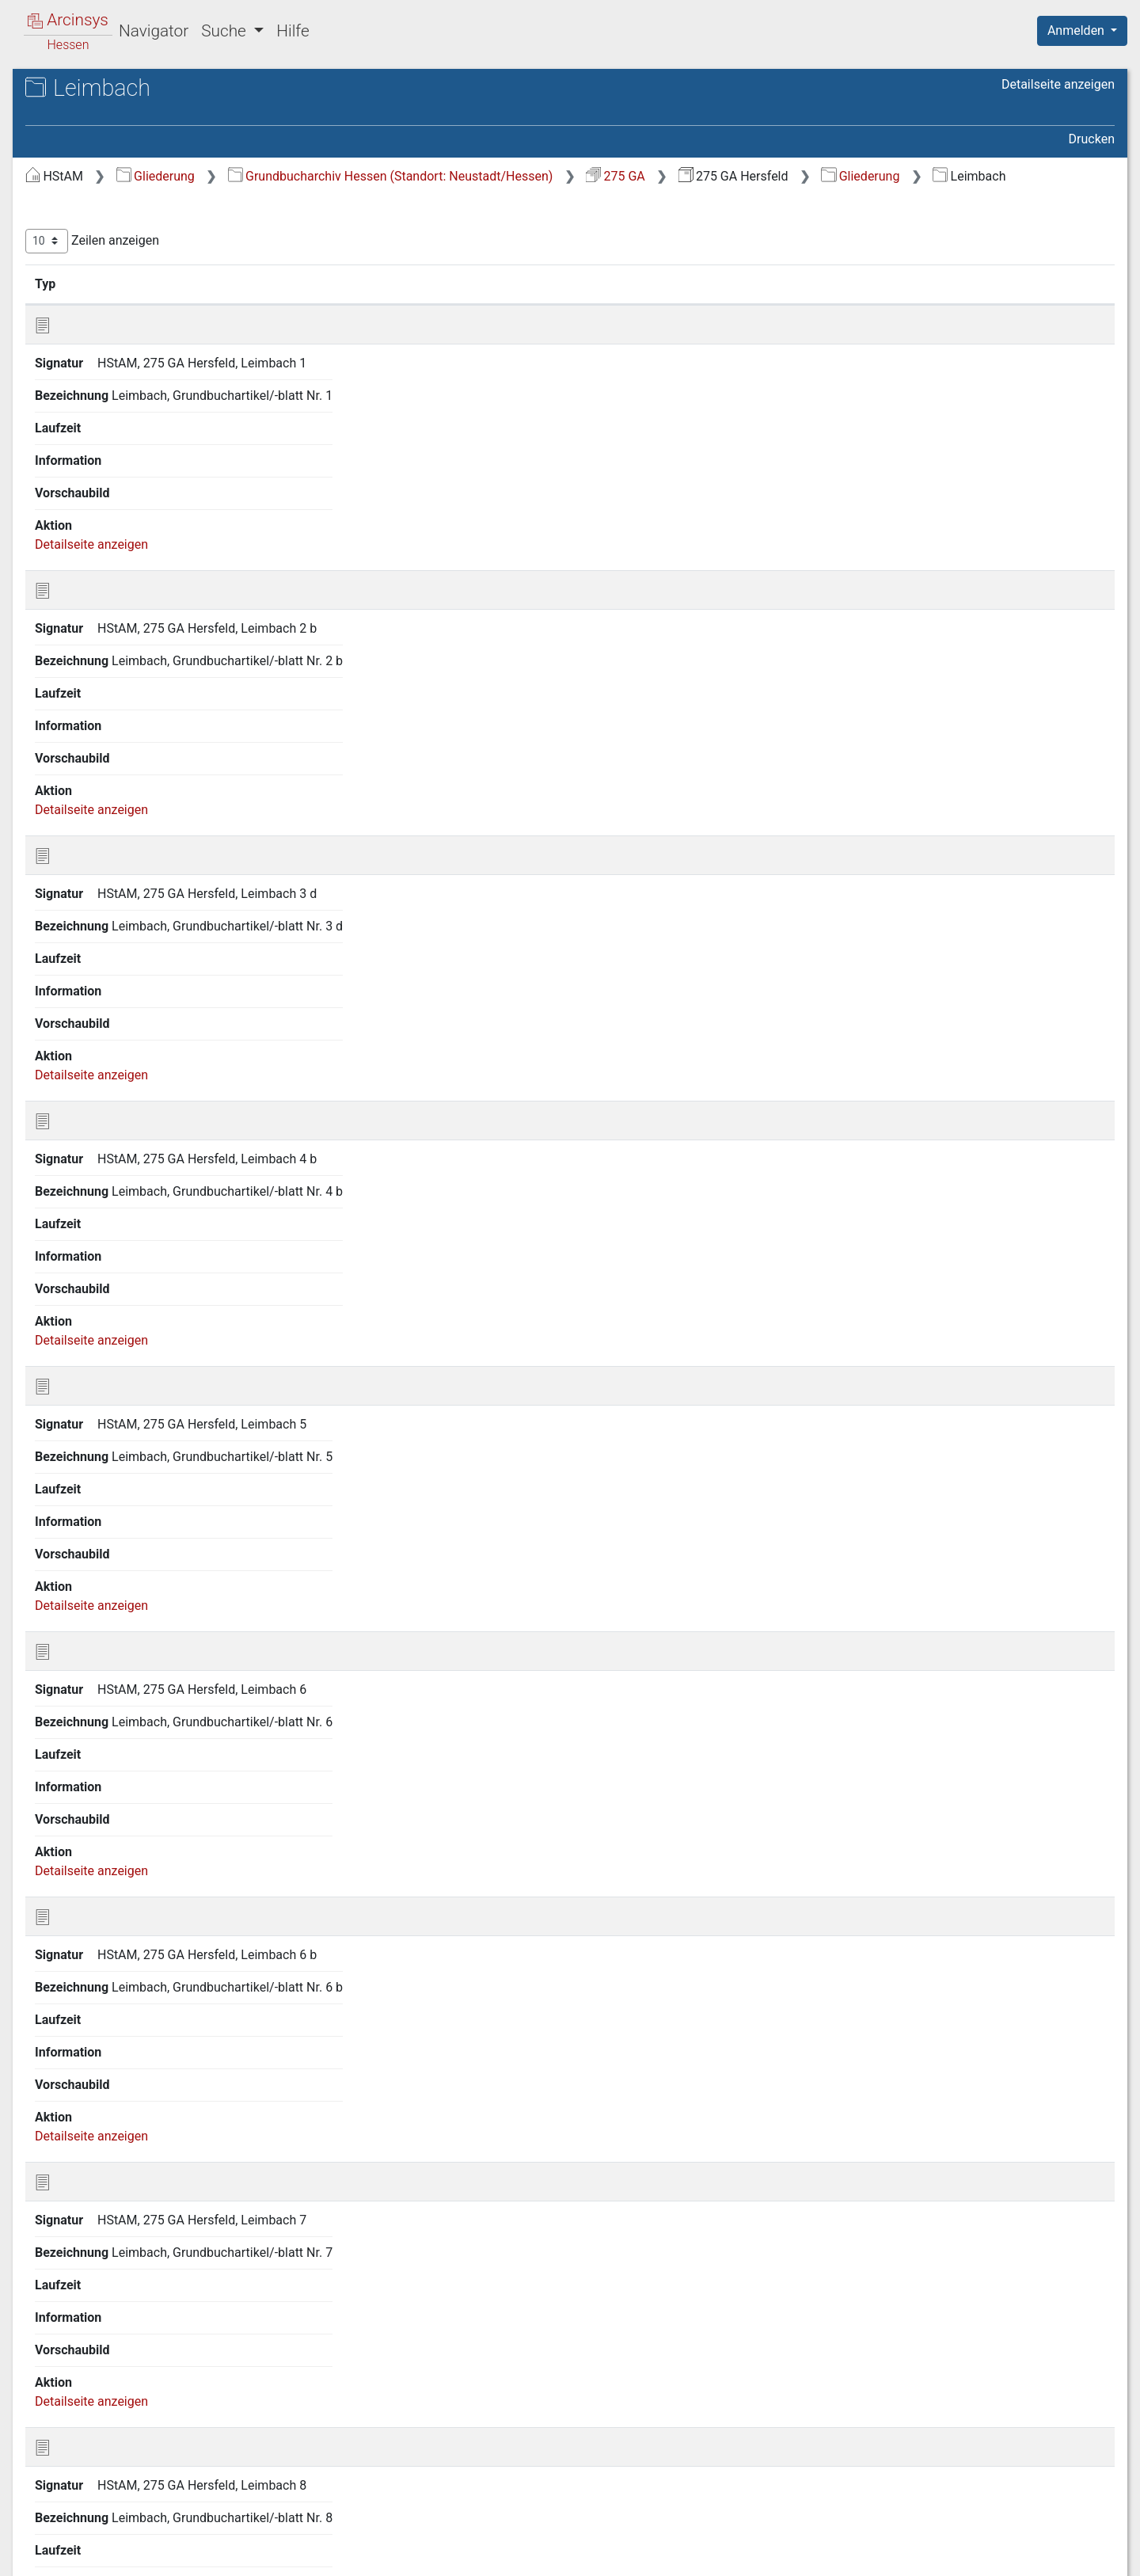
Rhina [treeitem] (72, 1859)
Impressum (1087, 2555)
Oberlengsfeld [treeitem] (95, 1644)
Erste (806, 923)
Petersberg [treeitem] (87, 1722)
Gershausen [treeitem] (89, 417)
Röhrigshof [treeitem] (87, 1898)
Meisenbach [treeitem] (90, 1371)
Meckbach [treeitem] (85, 1332)
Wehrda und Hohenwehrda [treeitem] (130, 2307)
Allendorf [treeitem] (82, 202)
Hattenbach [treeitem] (89, 669)
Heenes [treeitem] (77, 727)
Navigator (153, 30)
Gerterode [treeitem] (84, 436)
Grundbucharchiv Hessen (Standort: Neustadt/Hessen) (656, 176)
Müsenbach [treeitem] (89, 1449)
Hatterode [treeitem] (84, 688)
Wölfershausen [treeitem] (98, 2482)
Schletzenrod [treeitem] (93, 2054)
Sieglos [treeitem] (76, 2073)
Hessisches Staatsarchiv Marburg (148, 106)
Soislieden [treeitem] (85, 2092)
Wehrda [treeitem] (77, 2365)
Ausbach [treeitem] (80, 241)
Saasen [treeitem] (76, 1975)
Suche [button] (225, 30)
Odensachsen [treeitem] (94, 1703)
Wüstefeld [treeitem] (84, 2502)
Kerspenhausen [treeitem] (99, 1000)
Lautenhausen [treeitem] (96, 1176)
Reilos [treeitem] (73, 1819)
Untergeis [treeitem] (83, 2190)
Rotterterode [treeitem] (91, 1956)
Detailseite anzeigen (1058, 84)
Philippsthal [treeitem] (89, 1742)
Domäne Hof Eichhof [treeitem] (114, 338)
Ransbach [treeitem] (84, 1780)
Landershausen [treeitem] (99, 1156)
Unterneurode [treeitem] (94, 2229)
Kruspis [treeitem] (77, 1118)
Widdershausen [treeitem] (99, 2423)
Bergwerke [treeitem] (85, 300)
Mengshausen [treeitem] (95, 1391)
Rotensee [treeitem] (82, 1936)
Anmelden (1077, 30)
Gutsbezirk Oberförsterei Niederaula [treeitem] (125, 581)
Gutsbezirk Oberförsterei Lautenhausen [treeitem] (125, 542)
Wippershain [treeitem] (91, 2462)
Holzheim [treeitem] (83, 923)
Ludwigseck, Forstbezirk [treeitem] (123, 1235)
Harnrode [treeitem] (82, 650)
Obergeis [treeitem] (81, 1586)
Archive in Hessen (88, 89)
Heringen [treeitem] (81, 786)
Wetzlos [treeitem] (78, 2404)
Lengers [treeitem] (78, 1215)
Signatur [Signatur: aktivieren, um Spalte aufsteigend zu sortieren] (384, 303)
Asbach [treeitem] (77, 221)
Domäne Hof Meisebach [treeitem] (124, 358)
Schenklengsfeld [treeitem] (102, 2015)
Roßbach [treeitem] (81, 1917)
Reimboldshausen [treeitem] (106, 1839)
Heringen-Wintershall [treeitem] (114, 806)
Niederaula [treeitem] (86, 1488)
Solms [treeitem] (74, 2112)
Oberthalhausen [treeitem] (101, 1683)
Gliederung (421, 176)
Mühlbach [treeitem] (84, 1430)
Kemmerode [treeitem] (90, 981)
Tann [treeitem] (70, 2171)
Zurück (859, 923)
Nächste (1026, 923)
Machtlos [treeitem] (82, 1274)
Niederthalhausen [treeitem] (106, 1527)
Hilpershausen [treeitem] (96, 903)
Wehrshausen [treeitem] (94, 2385)
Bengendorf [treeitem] (89, 280)
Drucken (1092, 138)
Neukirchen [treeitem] (87, 1468)
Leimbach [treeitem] (84, 1195)
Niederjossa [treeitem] (89, 1507)
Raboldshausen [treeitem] (99, 1761)
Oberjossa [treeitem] (84, 1624)
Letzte (1087, 923)
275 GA (881, 176)
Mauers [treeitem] (77, 1312)
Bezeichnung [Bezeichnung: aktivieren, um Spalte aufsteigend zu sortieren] (547, 303)
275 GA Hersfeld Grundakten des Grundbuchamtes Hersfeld (161, 131)
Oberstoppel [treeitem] (90, 1663)
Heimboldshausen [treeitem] (107, 747)
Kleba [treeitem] (72, 1039)
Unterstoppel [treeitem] (92, 2248)
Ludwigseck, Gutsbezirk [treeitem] (122, 1254)
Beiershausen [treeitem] (94, 261)
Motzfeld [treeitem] (81, 1410)
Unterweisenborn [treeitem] (104, 2268)
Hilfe (292, 30)
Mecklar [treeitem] (78, 1351)
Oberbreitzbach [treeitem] (99, 1547)
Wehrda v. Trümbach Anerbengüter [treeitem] (113, 2335)
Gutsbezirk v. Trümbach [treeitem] (122, 611)
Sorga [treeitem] (72, 2131)
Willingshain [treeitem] (90, 2443)
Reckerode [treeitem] (85, 1800)
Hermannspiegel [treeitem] (102, 825)
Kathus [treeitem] (76, 962)
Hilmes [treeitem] (76, 883)
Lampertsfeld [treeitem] (93, 1137)
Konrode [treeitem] (80, 1098)
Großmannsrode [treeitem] (101, 514)
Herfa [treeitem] (72, 767)
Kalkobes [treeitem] (82, 942)
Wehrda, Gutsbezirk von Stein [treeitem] (138, 2287)
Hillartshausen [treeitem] (97, 864)
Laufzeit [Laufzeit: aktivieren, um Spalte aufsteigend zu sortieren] (755, 303)
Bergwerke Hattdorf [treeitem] (111, 319)
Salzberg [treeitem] (80, 1995)
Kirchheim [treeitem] (84, 1020)
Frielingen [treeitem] (83, 377)
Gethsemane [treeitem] (91, 456)
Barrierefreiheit (970, 2555)
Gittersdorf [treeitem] (86, 475)
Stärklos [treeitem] (79, 2151)
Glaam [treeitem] (74, 494)
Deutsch (95, 2543)
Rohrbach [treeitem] (83, 1878)
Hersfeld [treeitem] (80, 844)
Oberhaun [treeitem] (83, 1605)
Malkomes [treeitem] (85, 1293)
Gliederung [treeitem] (68, 183)
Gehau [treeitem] (74, 397)
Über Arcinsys (731, 2555)
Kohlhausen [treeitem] (89, 1079)
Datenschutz (849, 2555)
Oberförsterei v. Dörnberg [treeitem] (126, 1566)
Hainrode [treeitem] (82, 630)
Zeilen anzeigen (358, 261)
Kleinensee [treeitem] (87, 1059)
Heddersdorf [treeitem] (91, 708)
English (36, 2543)
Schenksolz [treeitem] (88, 2034)
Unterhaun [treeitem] (85, 2210)
